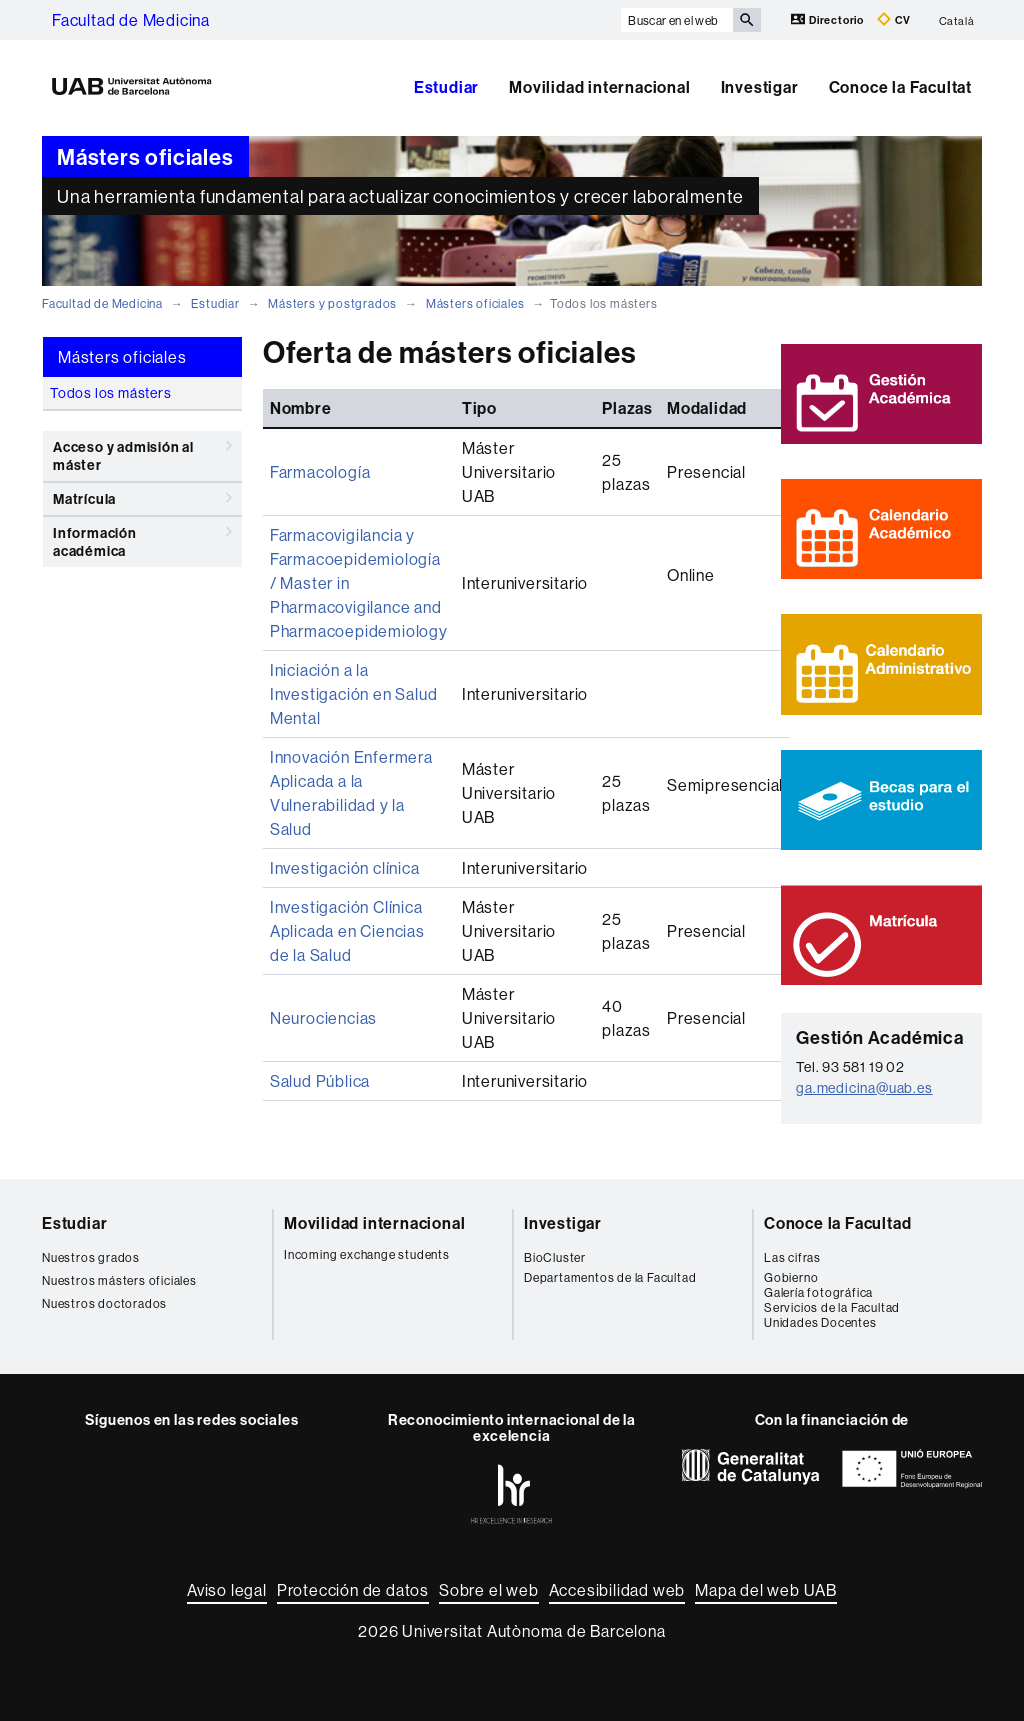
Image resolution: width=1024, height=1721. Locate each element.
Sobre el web (489, 1590)
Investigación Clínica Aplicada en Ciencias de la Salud (347, 931)
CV (894, 19)
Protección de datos (353, 1590)
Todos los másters (111, 393)
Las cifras (792, 1257)
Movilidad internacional (599, 87)
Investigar (760, 87)
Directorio (829, 19)
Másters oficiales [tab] (122, 357)
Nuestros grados (91, 1257)
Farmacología (320, 472)
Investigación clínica (345, 868)
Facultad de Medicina (131, 20)
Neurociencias (323, 1018)
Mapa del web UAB (766, 1590)
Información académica (142, 538)
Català (957, 20)
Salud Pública (320, 1081)
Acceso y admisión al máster (142, 452)
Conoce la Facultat (900, 87)
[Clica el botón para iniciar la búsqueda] (747, 20)
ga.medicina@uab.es (864, 1088)
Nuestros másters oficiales (119, 1280)
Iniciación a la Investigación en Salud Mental (354, 694)
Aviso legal (227, 1590)
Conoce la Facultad (837, 1223)
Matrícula (142, 498)
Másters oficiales (475, 303)
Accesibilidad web (617, 1590)
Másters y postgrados (332, 303)
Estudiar (446, 87)
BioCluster (555, 1257)
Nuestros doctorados (104, 1303)
